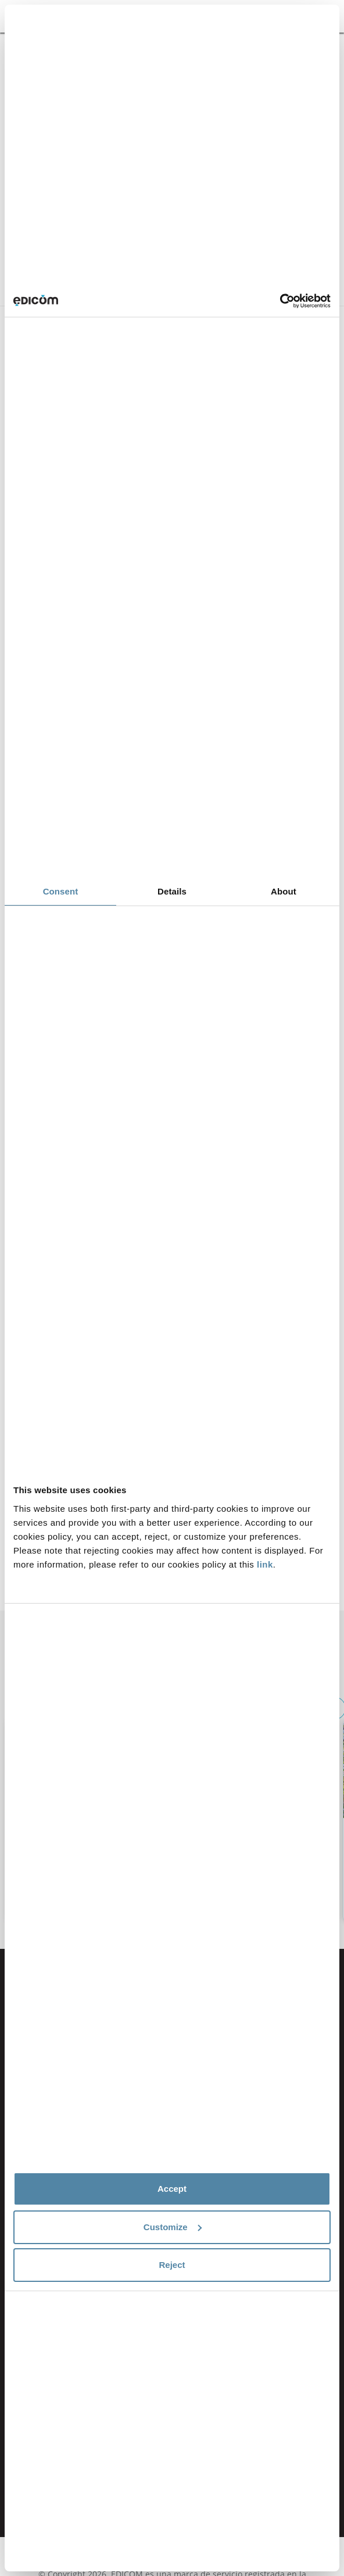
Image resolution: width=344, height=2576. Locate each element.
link (265, 1564)
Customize (173, 2227)
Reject (172, 2265)
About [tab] (283, 891)
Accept (172, 2189)
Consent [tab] (60, 891)
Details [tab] (172, 891)
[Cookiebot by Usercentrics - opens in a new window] (280, 301)
